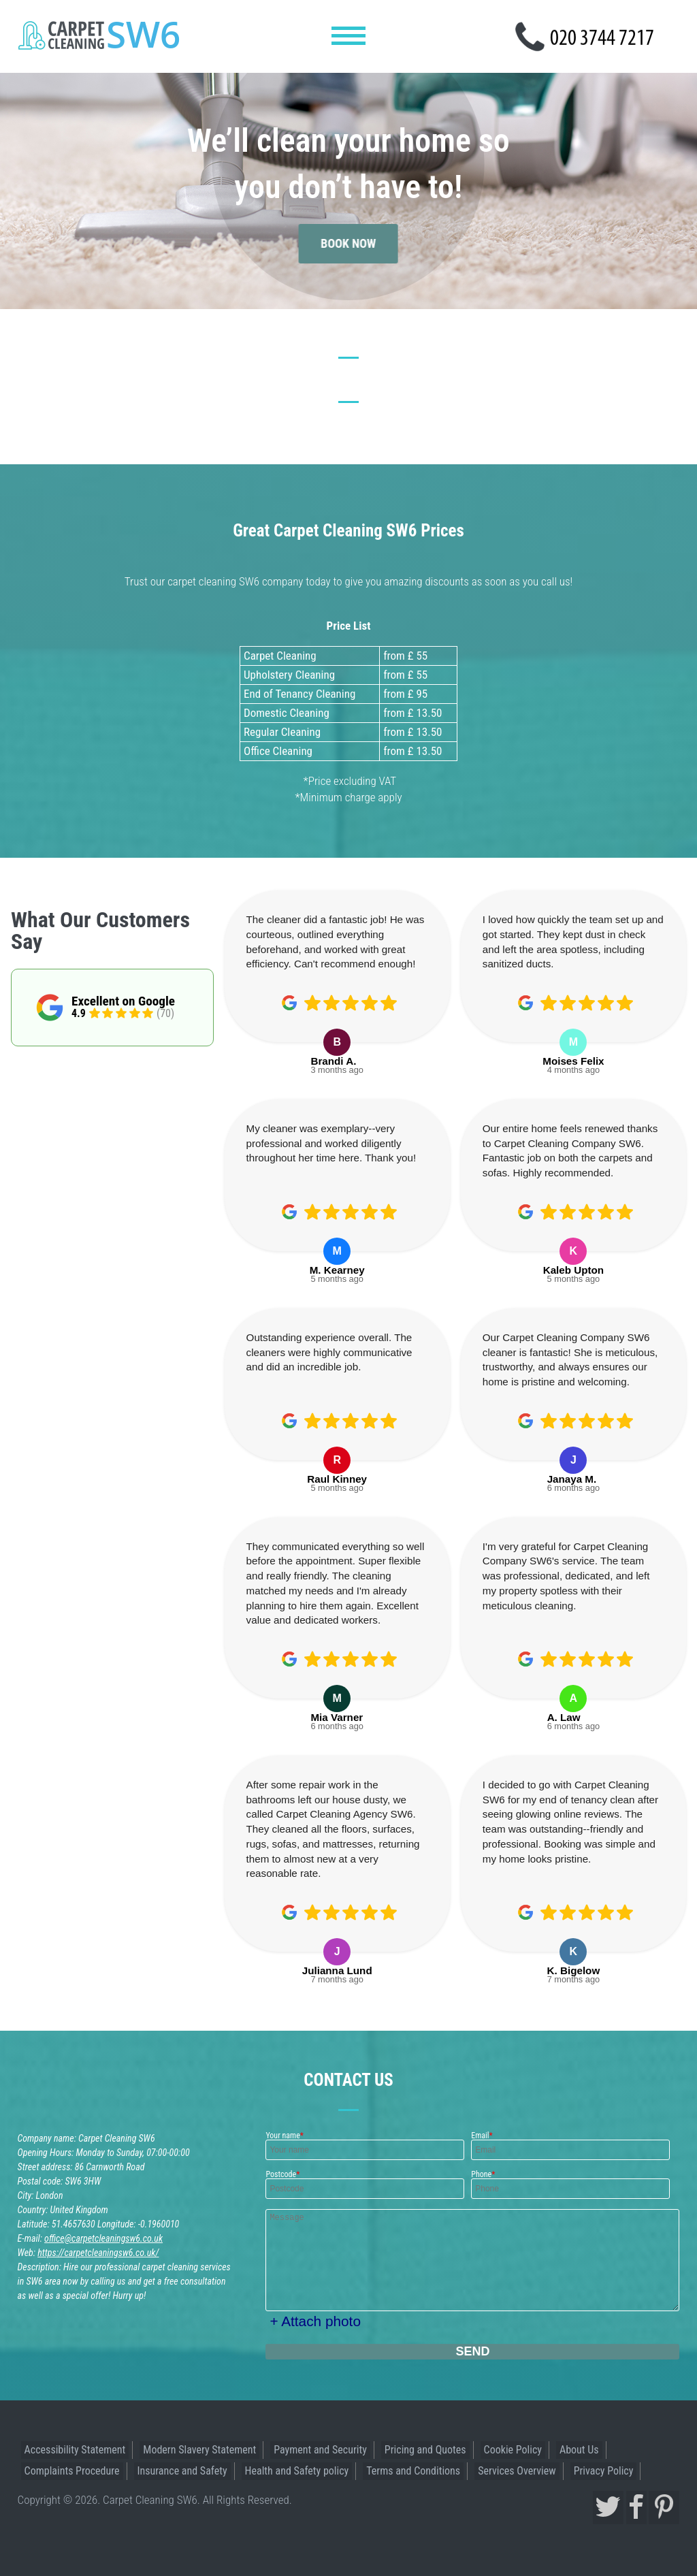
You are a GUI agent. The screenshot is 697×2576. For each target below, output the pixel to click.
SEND (472, 2351)
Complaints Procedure (72, 2470)
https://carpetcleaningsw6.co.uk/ (98, 2252)
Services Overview (516, 2470)
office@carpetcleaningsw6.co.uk (103, 2238)
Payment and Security (320, 2449)
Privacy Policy (604, 2470)
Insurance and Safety (182, 2470)
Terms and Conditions (413, 2470)
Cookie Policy (513, 2449)
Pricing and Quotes (425, 2449)
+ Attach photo (315, 2321)
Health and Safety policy (297, 2470)
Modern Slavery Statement (199, 2449)
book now (349, 226)
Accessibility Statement (75, 2449)
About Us (579, 2449)
